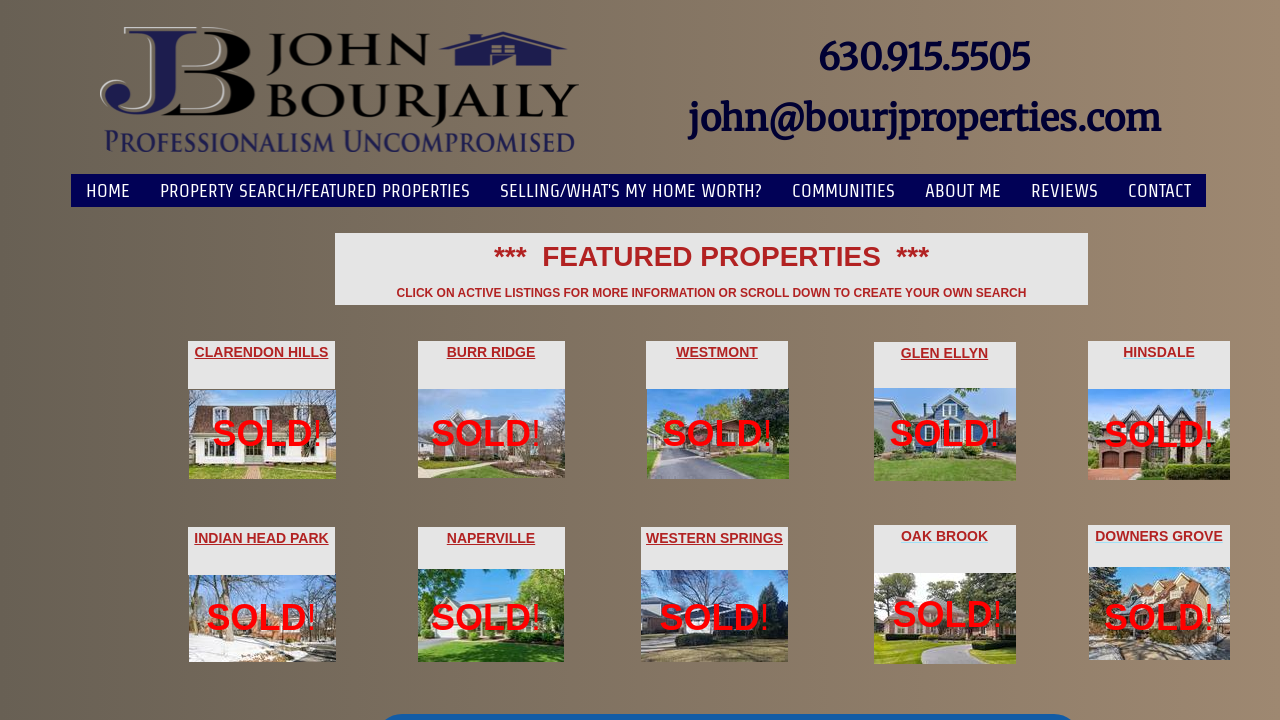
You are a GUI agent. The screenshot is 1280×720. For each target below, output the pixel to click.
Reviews (1064, 190)
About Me (963, 190)
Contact (1159, 190)
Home (108, 190)
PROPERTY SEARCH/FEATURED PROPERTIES (315, 190)
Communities (843, 190)
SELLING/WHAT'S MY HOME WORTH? (631, 190)
